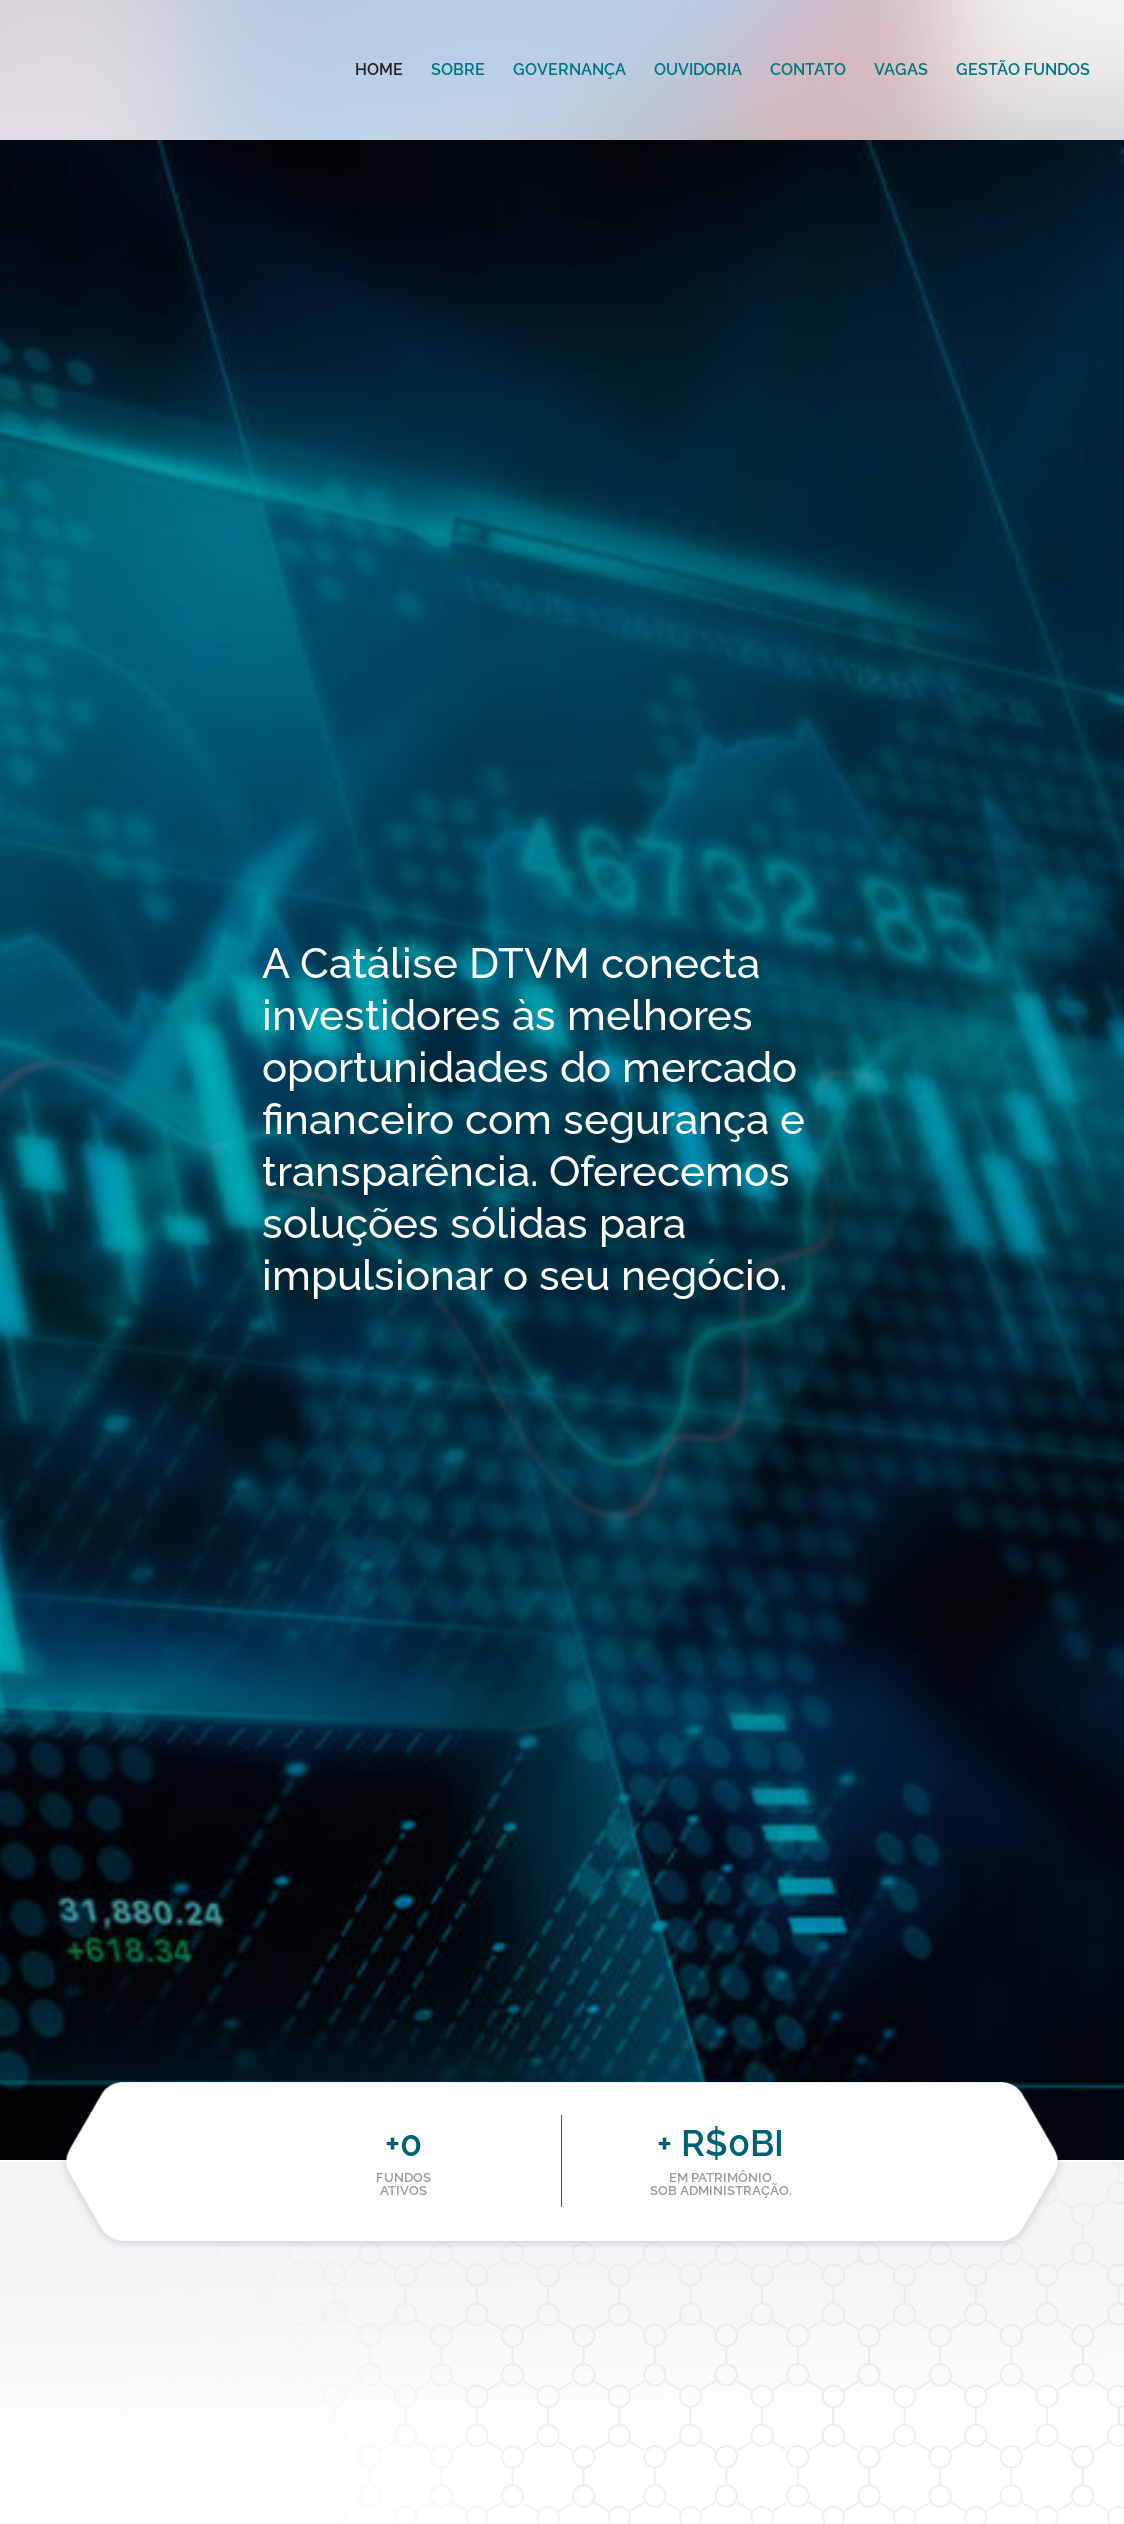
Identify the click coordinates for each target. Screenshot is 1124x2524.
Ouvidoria (698, 69)
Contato (808, 69)
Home (379, 69)
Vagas (901, 69)
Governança (569, 69)
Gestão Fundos (1023, 69)
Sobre (458, 69)
